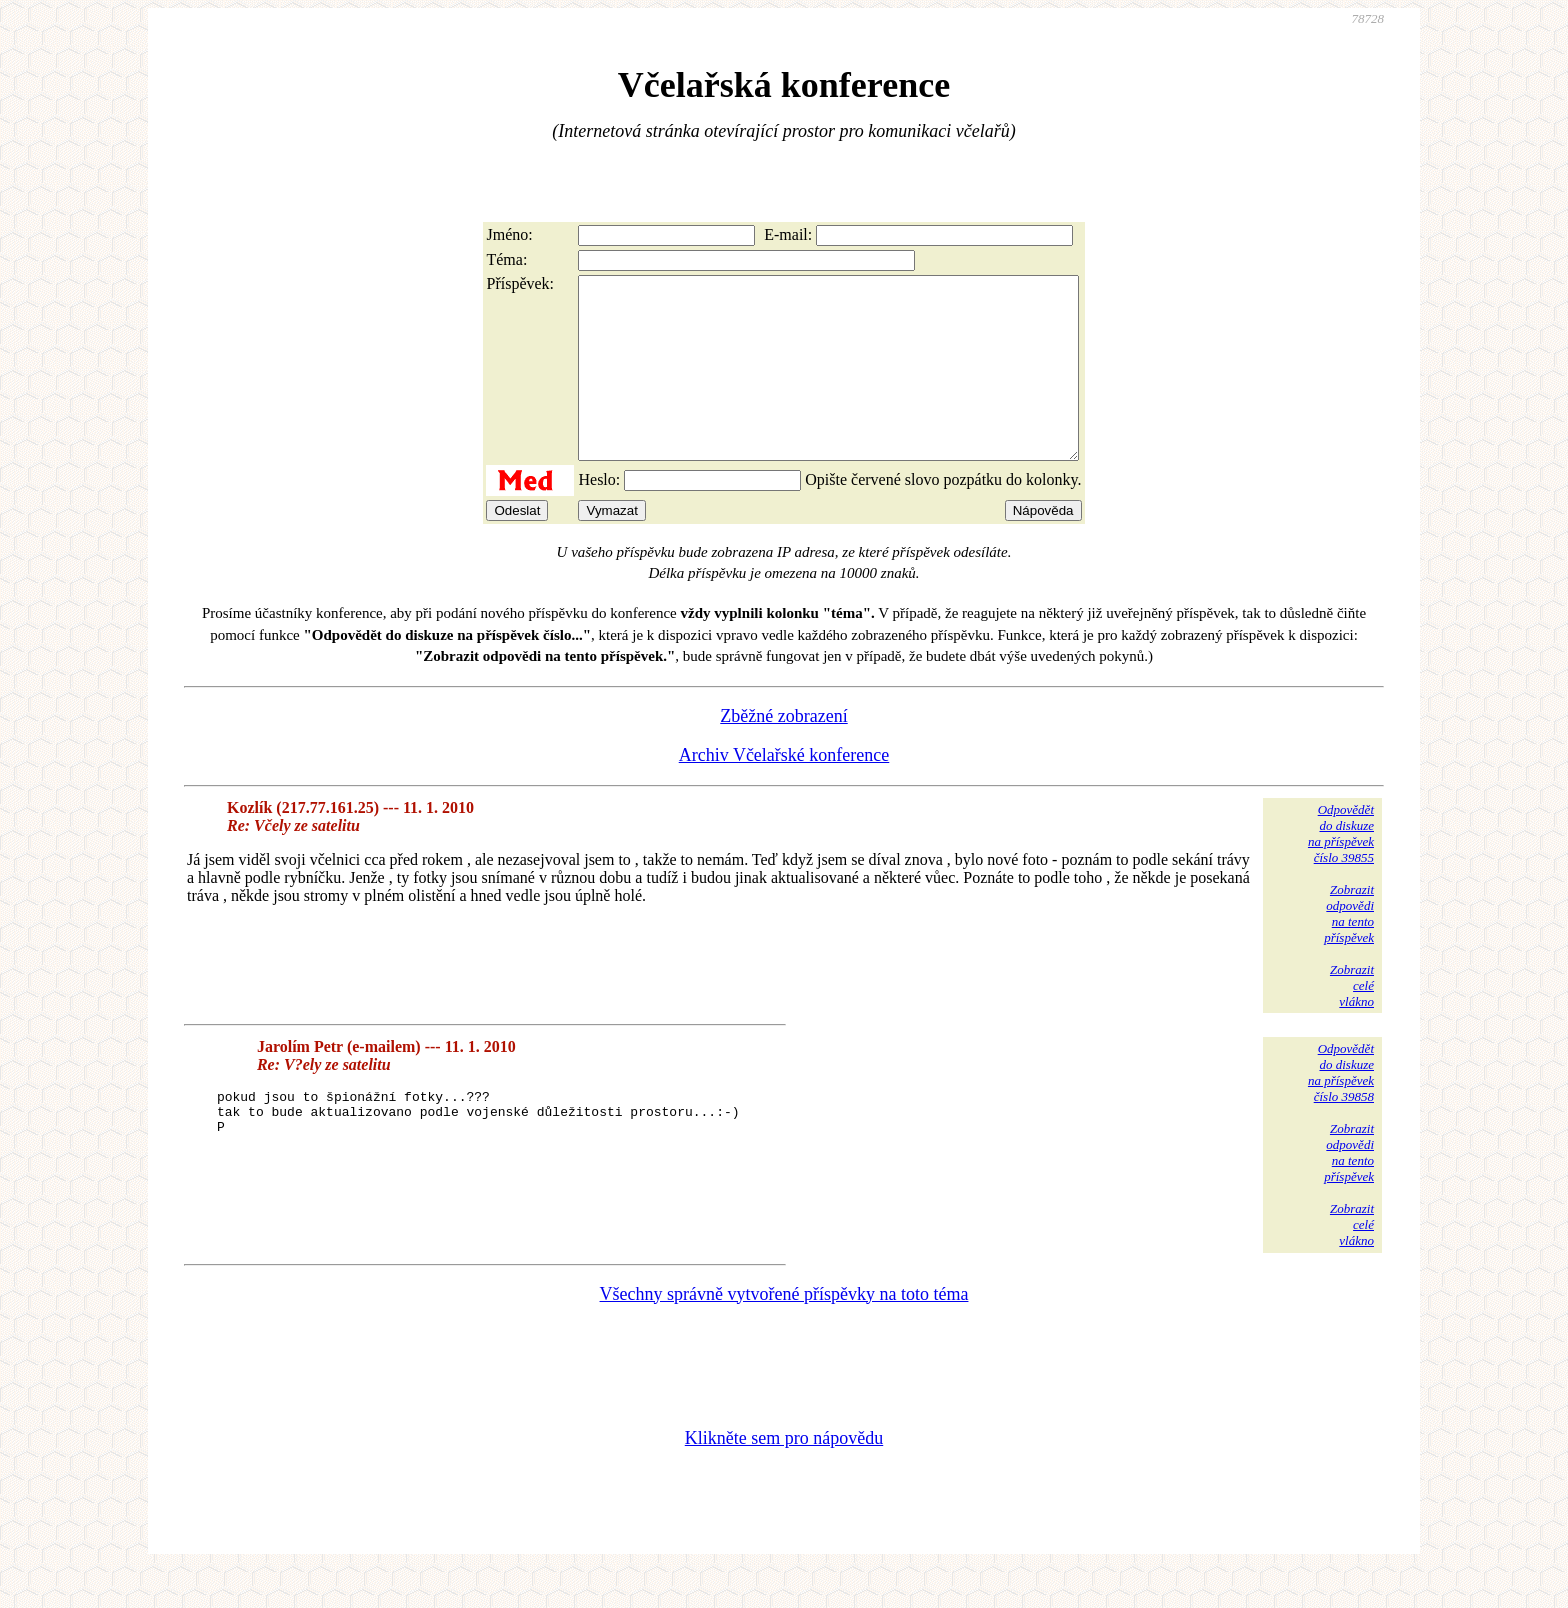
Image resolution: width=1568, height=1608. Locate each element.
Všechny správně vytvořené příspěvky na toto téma (784, 1330)
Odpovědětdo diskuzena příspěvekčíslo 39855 (1341, 869)
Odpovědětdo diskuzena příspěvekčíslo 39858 (1341, 1108)
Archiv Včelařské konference (784, 791)
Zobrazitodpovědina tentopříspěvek (1349, 949)
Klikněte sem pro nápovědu (784, 1474)
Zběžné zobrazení (783, 752)
